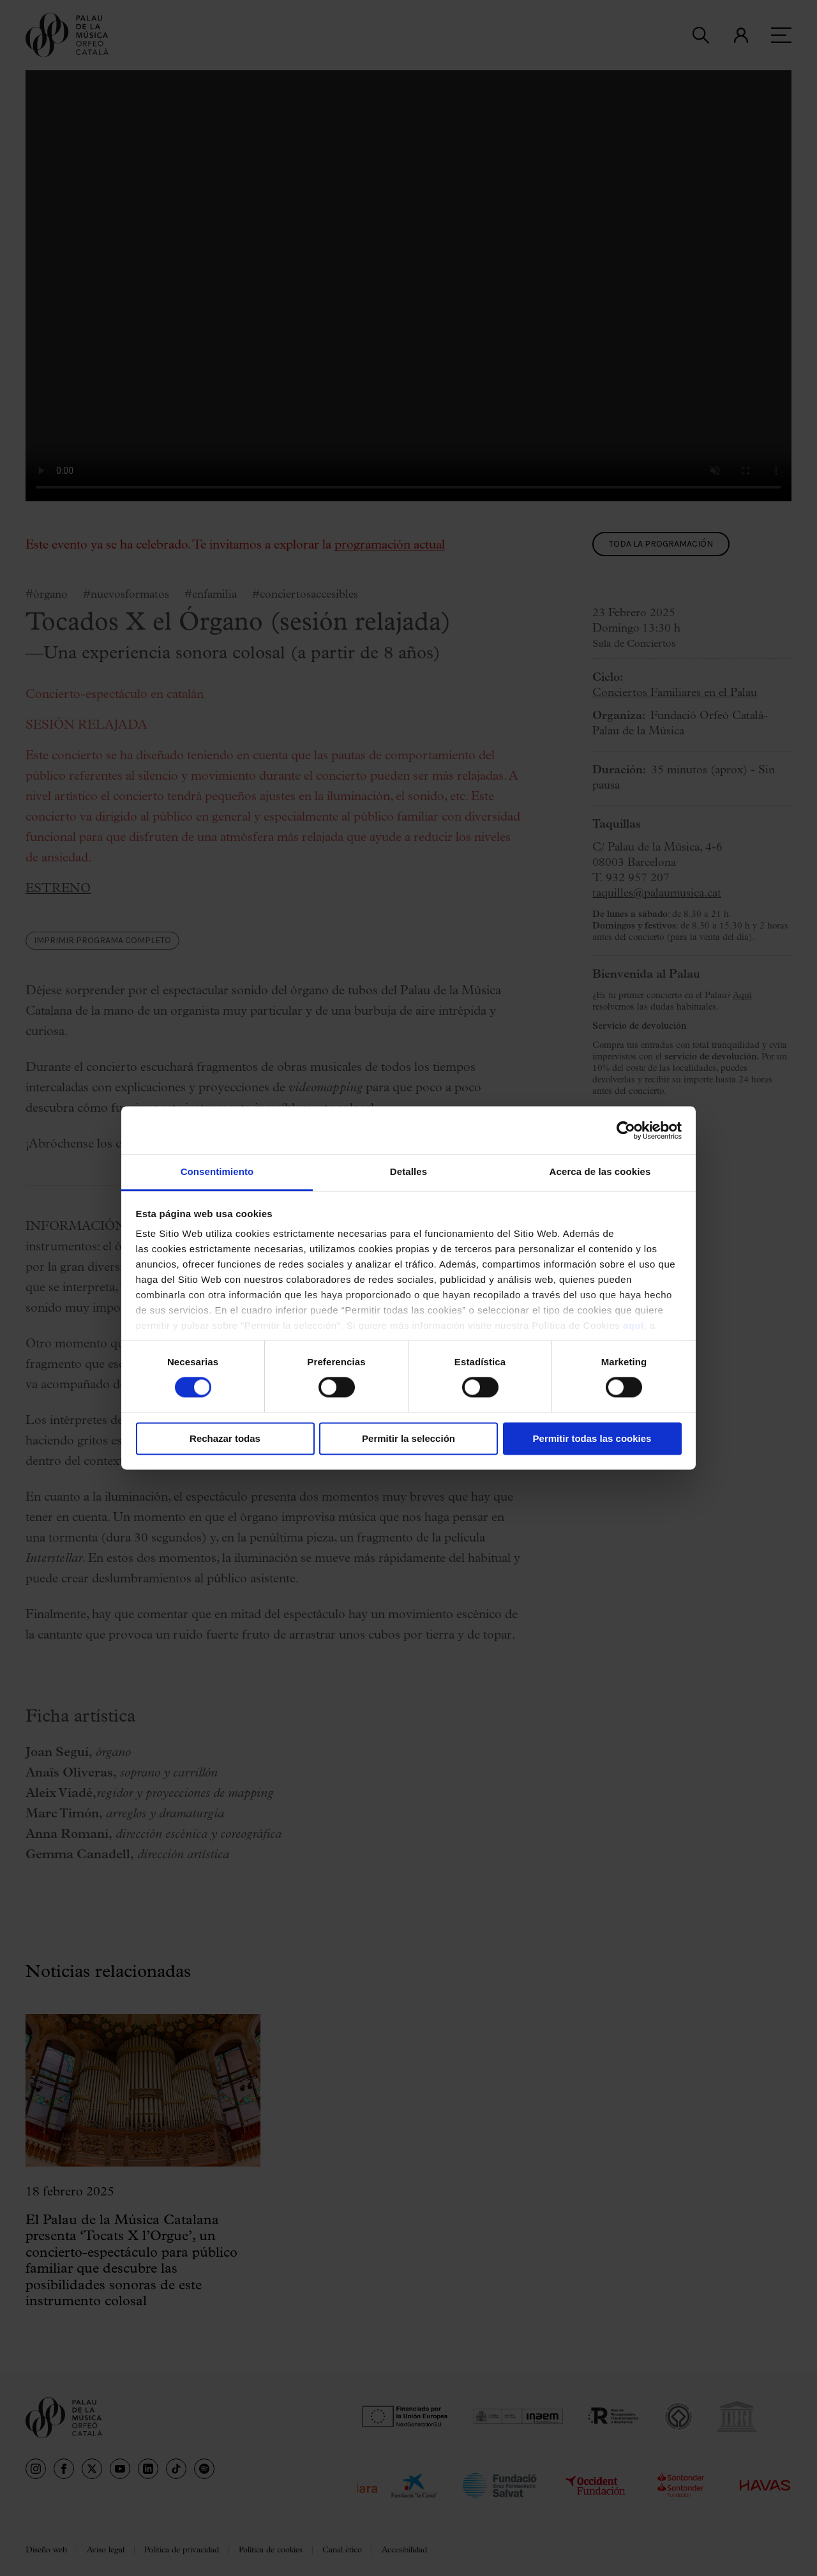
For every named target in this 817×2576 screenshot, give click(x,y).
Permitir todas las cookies (592, 1438)
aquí (633, 1325)
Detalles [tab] (408, 1171)
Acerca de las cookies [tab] (600, 1171)
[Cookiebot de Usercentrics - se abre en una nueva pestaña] (626, 1130)
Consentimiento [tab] (217, 1171)
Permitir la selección (408, 1438)
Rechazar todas (225, 1438)
